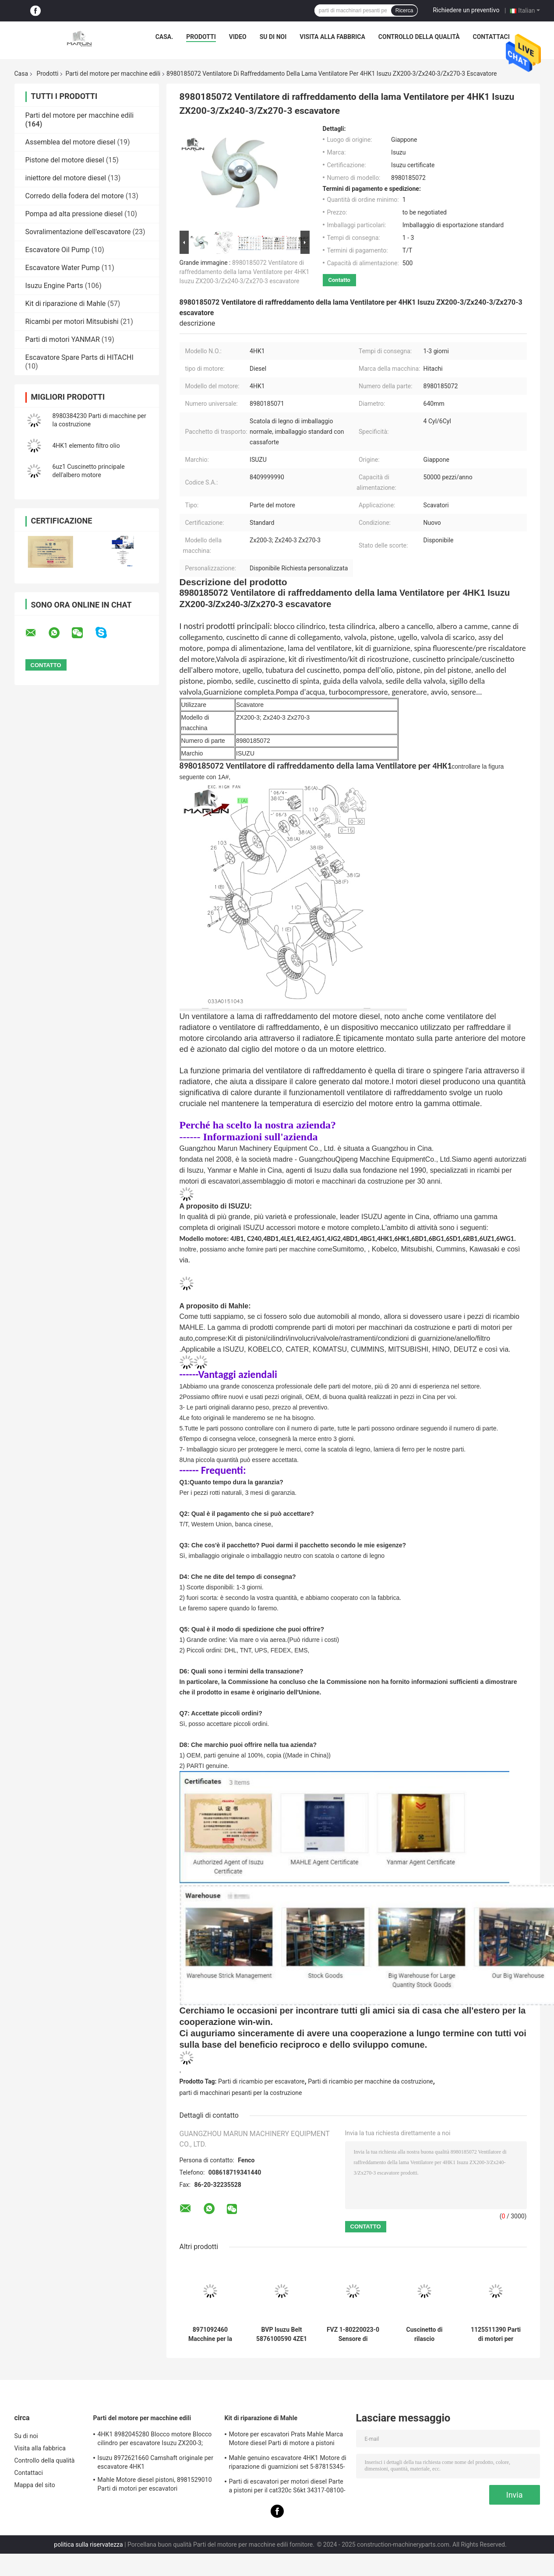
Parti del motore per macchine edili (112, 73)
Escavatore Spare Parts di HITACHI (79, 357)
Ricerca (404, 10)
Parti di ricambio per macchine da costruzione (370, 2081)
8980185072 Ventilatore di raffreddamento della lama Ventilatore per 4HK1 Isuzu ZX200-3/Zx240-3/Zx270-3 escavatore (245, 272)
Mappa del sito (34, 2484)
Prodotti (201, 36)
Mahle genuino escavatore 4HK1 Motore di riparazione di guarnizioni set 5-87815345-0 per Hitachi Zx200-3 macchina (287, 2463)
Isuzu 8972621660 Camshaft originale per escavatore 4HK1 (156, 2462)
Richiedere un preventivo (466, 10)
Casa (21, 73)
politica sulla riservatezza (88, 2544)
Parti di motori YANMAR (62, 339)
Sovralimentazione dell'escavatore (78, 232)
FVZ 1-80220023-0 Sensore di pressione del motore (353, 2334)
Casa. (164, 36)
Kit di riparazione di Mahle (65, 303)
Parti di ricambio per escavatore (261, 2081)
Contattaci (491, 36)
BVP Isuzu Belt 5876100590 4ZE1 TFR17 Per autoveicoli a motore (281, 2334)
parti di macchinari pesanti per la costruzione (241, 2092)
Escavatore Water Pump (62, 268)
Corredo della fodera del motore (74, 196)
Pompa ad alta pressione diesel (74, 214)
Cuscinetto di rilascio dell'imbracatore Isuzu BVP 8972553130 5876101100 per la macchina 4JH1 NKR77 (424, 2334)
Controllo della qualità (419, 36)
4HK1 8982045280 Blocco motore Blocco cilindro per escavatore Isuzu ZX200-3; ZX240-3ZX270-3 (155, 2440)
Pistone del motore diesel (64, 160)
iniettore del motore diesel (65, 178)
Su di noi (273, 36)
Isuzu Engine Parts (54, 285)
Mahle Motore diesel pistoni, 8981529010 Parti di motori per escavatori (155, 2484)
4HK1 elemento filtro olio (86, 445)
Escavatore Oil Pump (57, 250)
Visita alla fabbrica (332, 36)
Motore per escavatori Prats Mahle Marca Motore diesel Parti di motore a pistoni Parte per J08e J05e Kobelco (286, 2440)
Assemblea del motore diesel (70, 142)
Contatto (339, 280)
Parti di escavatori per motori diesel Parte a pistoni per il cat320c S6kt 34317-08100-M (287, 2487)
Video (238, 36)
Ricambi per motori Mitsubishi (72, 321)
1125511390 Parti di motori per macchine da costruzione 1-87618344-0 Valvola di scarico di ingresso (496, 2334)
